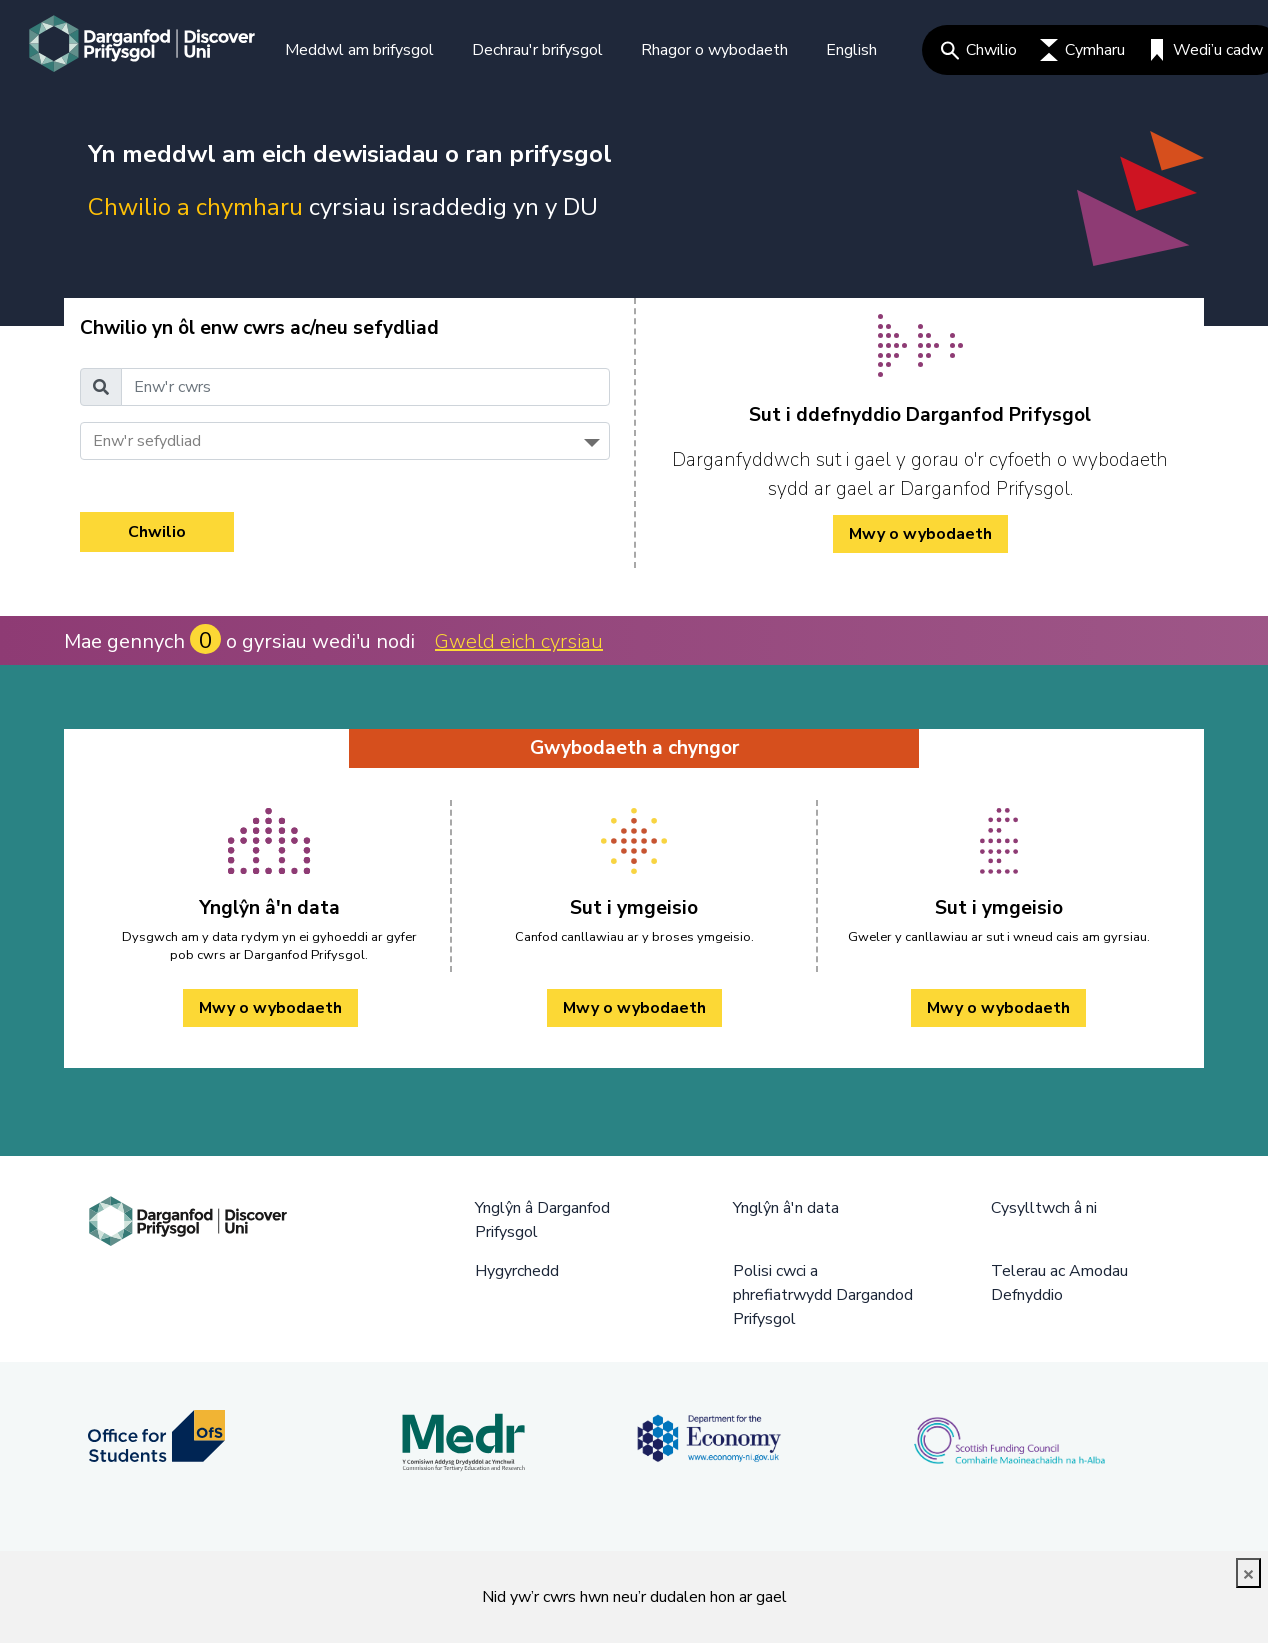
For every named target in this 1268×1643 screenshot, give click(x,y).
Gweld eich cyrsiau (519, 641)
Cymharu (1082, 50)
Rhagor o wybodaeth (714, 50)
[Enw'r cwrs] (365, 387)
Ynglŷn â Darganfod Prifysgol (542, 1220)
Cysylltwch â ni (1044, 1208)
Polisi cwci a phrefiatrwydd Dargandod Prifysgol (823, 1295)
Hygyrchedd (517, 1271)
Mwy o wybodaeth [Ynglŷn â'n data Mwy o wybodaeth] (270, 1008)
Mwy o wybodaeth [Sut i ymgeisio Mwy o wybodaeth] (634, 1008)
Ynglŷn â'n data (786, 1208)
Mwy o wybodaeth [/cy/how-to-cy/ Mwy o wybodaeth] (920, 534)
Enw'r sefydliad (147, 441)
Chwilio (979, 50)
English (851, 50)
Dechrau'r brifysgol (537, 50)
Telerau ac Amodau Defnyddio (1059, 1283)
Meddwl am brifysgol (359, 50)
